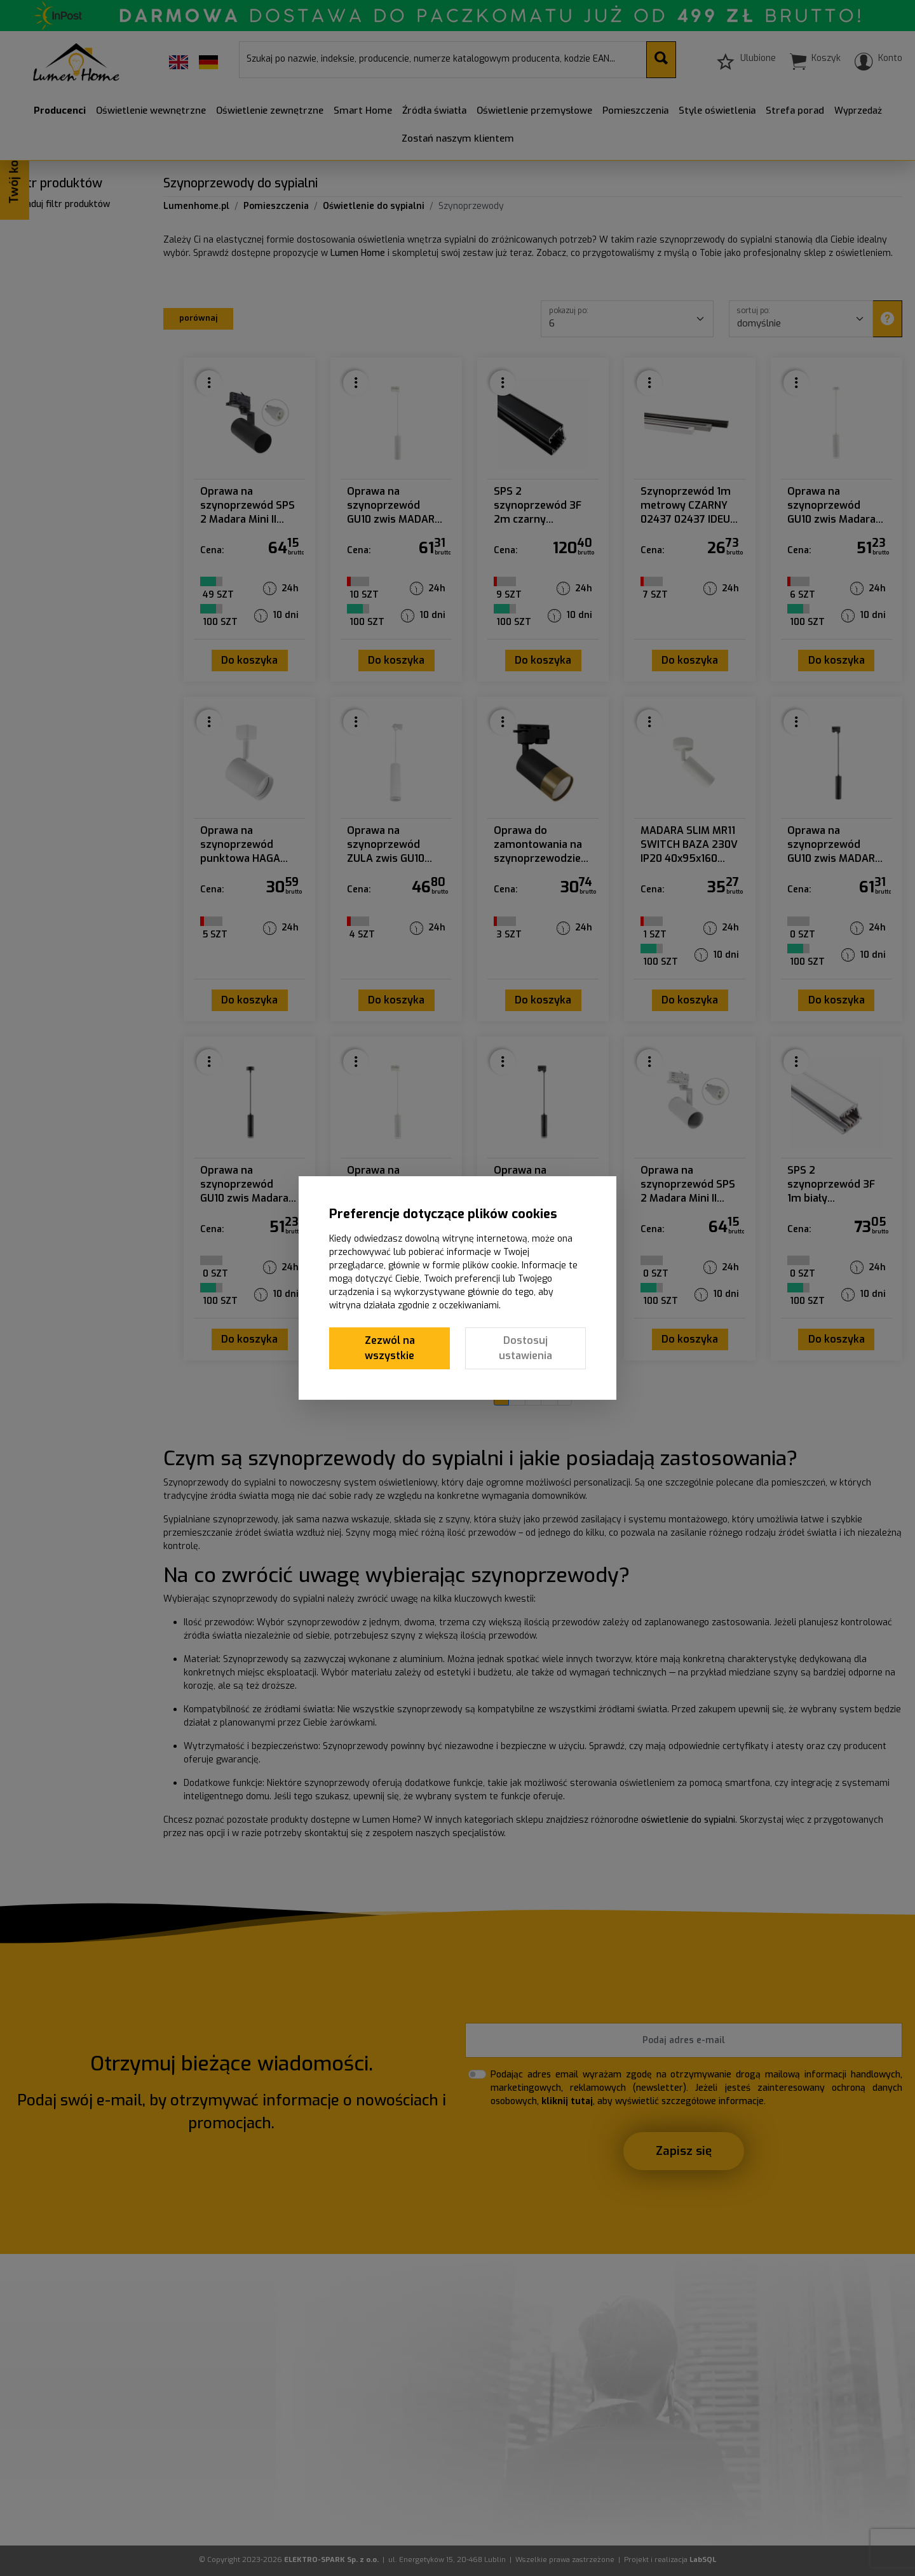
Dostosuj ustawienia (525, 1348)
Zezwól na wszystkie (390, 1348)
